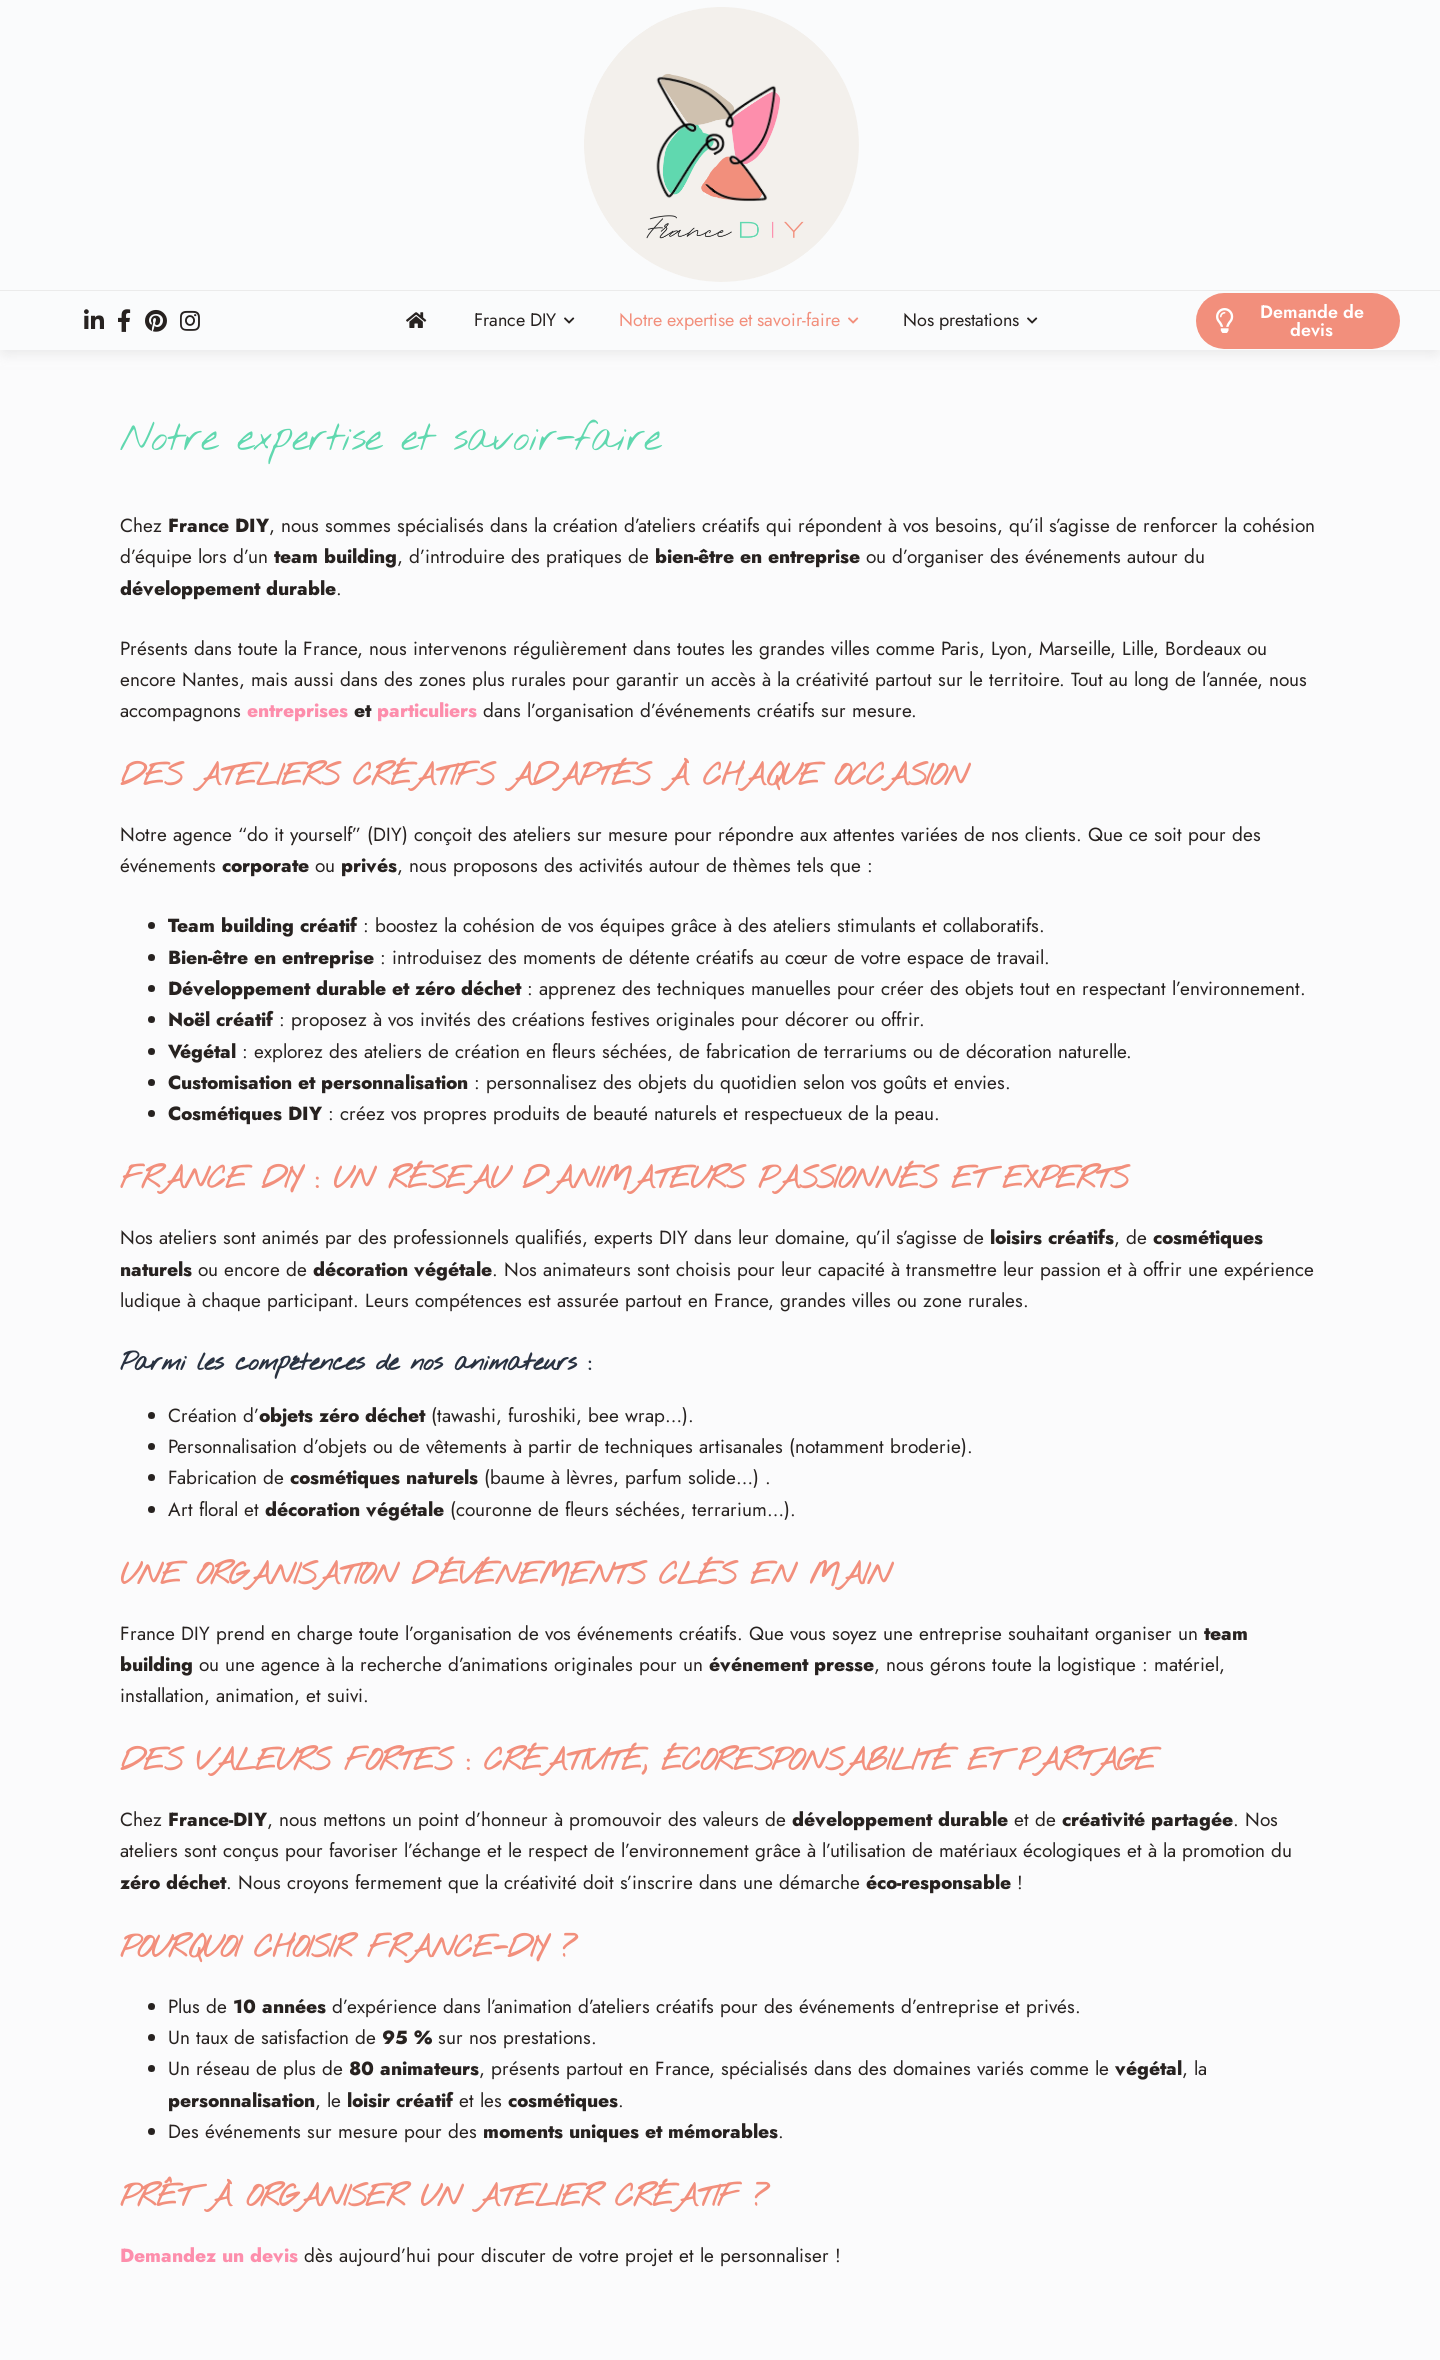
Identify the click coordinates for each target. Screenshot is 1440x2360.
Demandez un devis (209, 2255)
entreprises (297, 710)
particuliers (427, 710)
